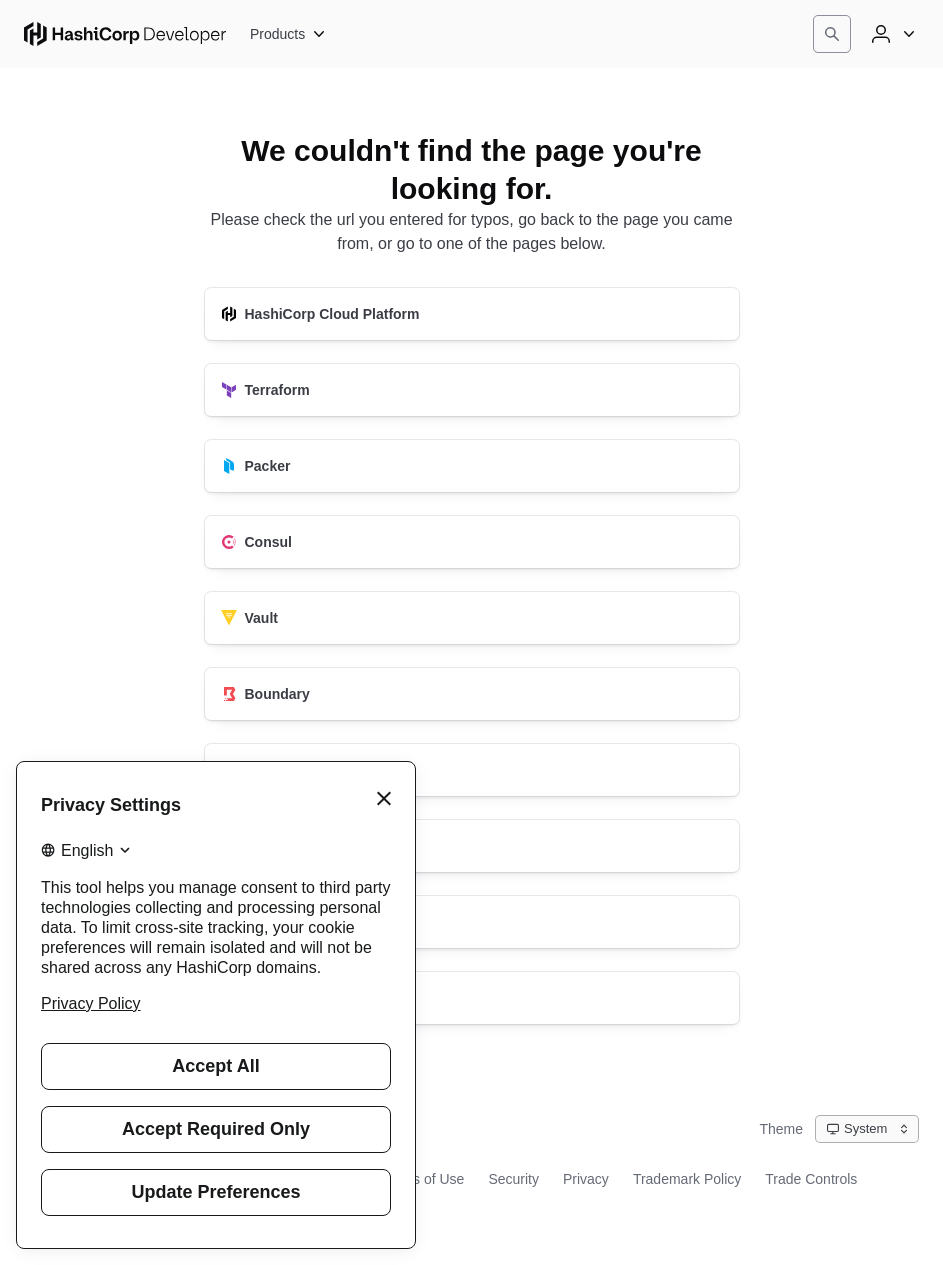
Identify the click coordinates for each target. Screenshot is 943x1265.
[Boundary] (472, 694)
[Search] (832, 34)
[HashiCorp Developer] (472, 998)
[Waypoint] (472, 846)
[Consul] (472, 542)
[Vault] (472, 618)
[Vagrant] (472, 922)
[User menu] (891, 34)
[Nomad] (472, 770)
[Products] (288, 34)
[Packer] (472, 466)
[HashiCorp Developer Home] (125, 34)
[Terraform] (472, 390)
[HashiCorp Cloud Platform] (472, 314)
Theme (781, 1129)
